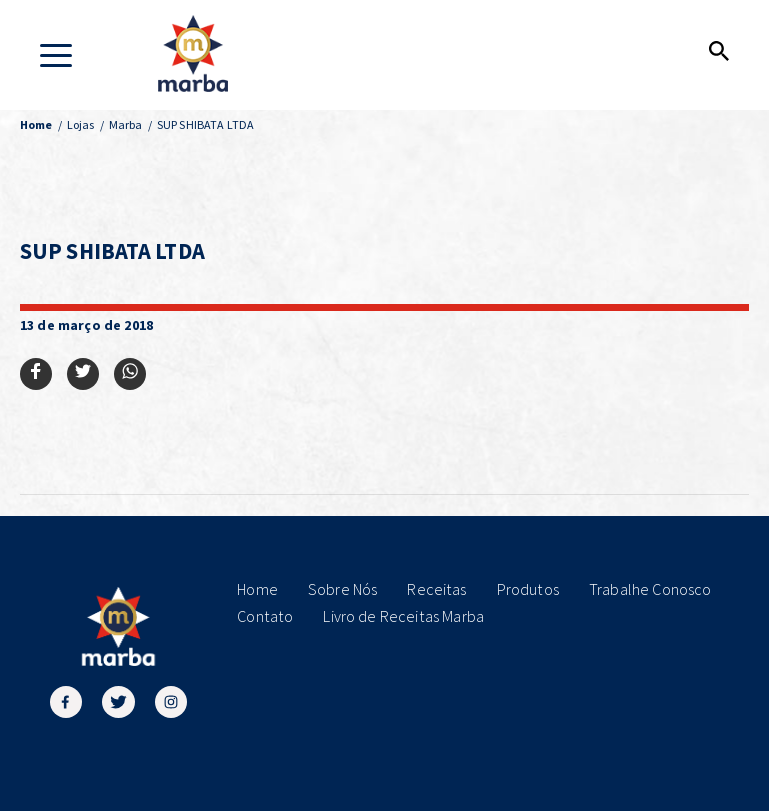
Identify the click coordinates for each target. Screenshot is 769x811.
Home (257, 589)
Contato (265, 616)
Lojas (81, 124)
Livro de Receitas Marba (403, 616)
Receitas (436, 589)
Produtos (528, 589)
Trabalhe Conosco (650, 589)
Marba (126, 124)
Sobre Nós (342, 589)
